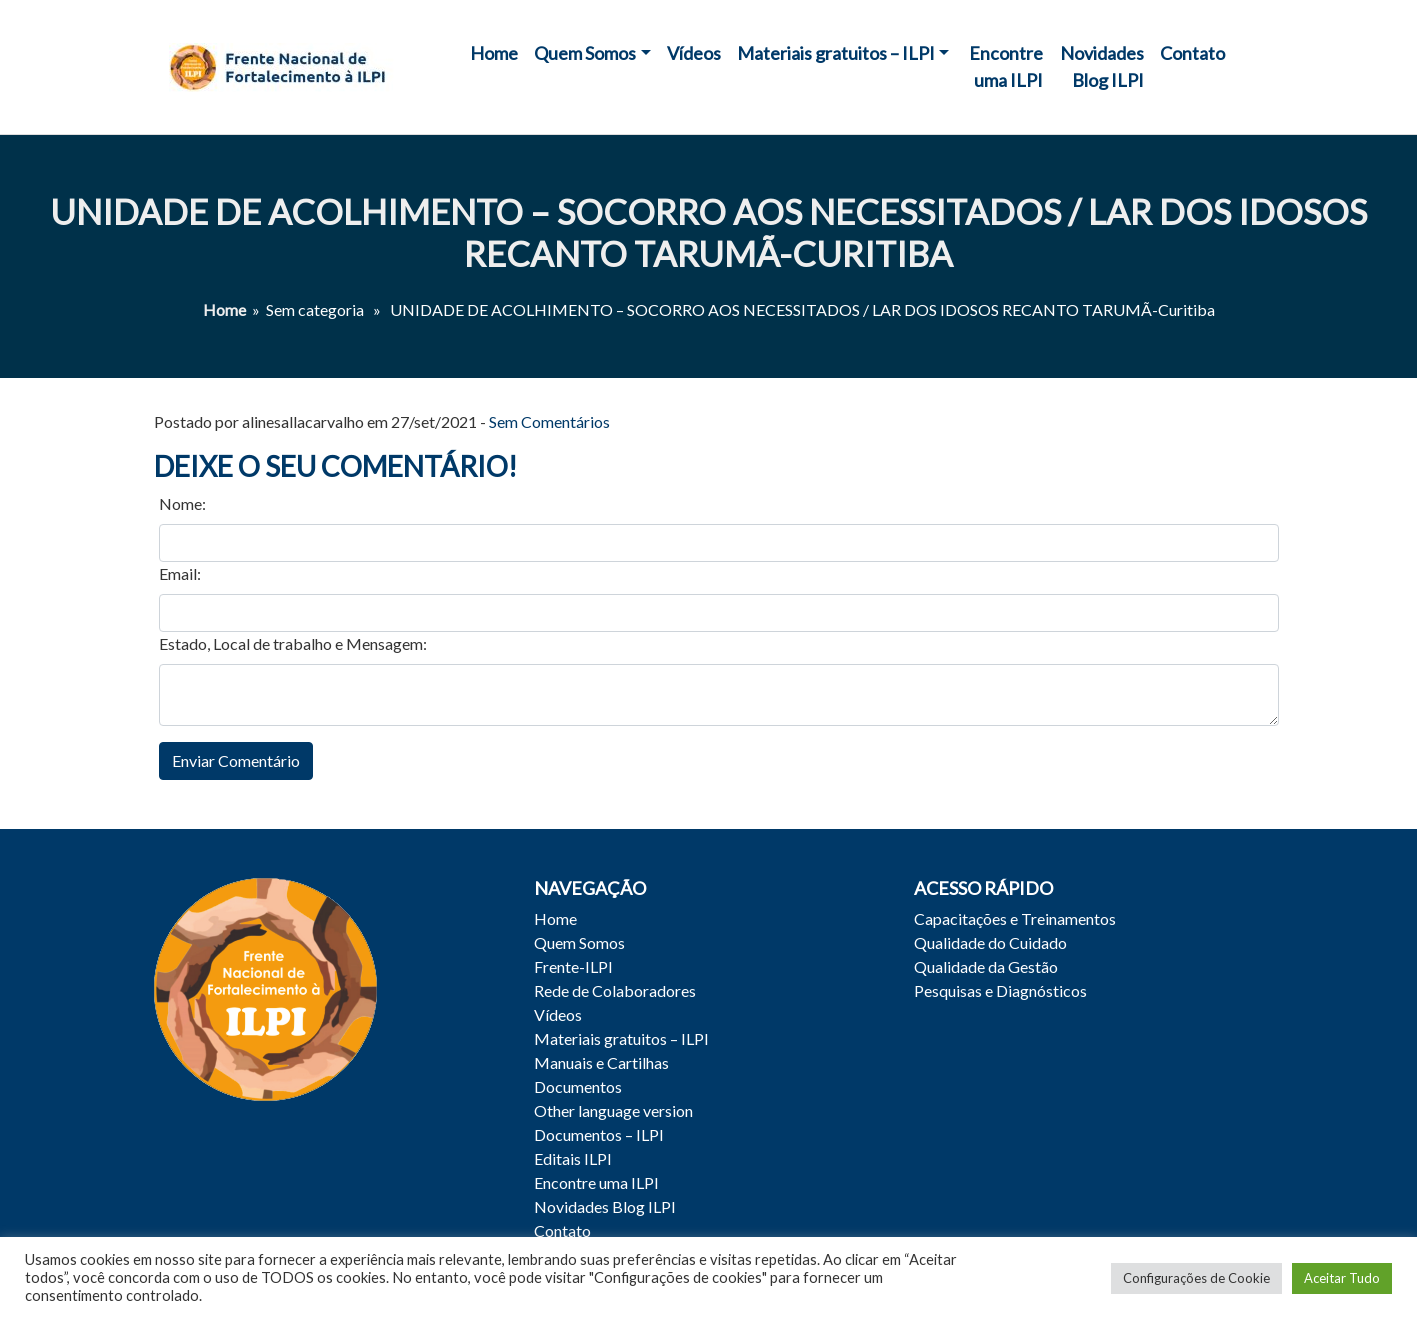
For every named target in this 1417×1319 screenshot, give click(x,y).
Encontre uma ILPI (1006, 66)
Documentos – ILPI (599, 1134)
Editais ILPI (573, 1158)
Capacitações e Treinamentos (1015, 918)
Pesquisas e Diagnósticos (1000, 990)
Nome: (182, 503)
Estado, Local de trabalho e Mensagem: (293, 643)
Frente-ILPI (573, 966)
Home (494, 53)
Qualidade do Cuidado (990, 942)
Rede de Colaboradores (615, 990)
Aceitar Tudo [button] (1342, 1278)
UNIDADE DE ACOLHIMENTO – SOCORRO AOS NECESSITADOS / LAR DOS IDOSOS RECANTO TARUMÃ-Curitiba (708, 232)
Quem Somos (585, 53)
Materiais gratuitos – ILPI (836, 53)
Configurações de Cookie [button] (1196, 1278)
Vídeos (694, 53)
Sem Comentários (549, 421)
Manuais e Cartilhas (601, 1062)
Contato (1192, 53)
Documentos (578, 1086)
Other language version (613, 1110)
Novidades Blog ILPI (1102, 66)
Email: (180, 573)
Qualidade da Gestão (986, 966)
